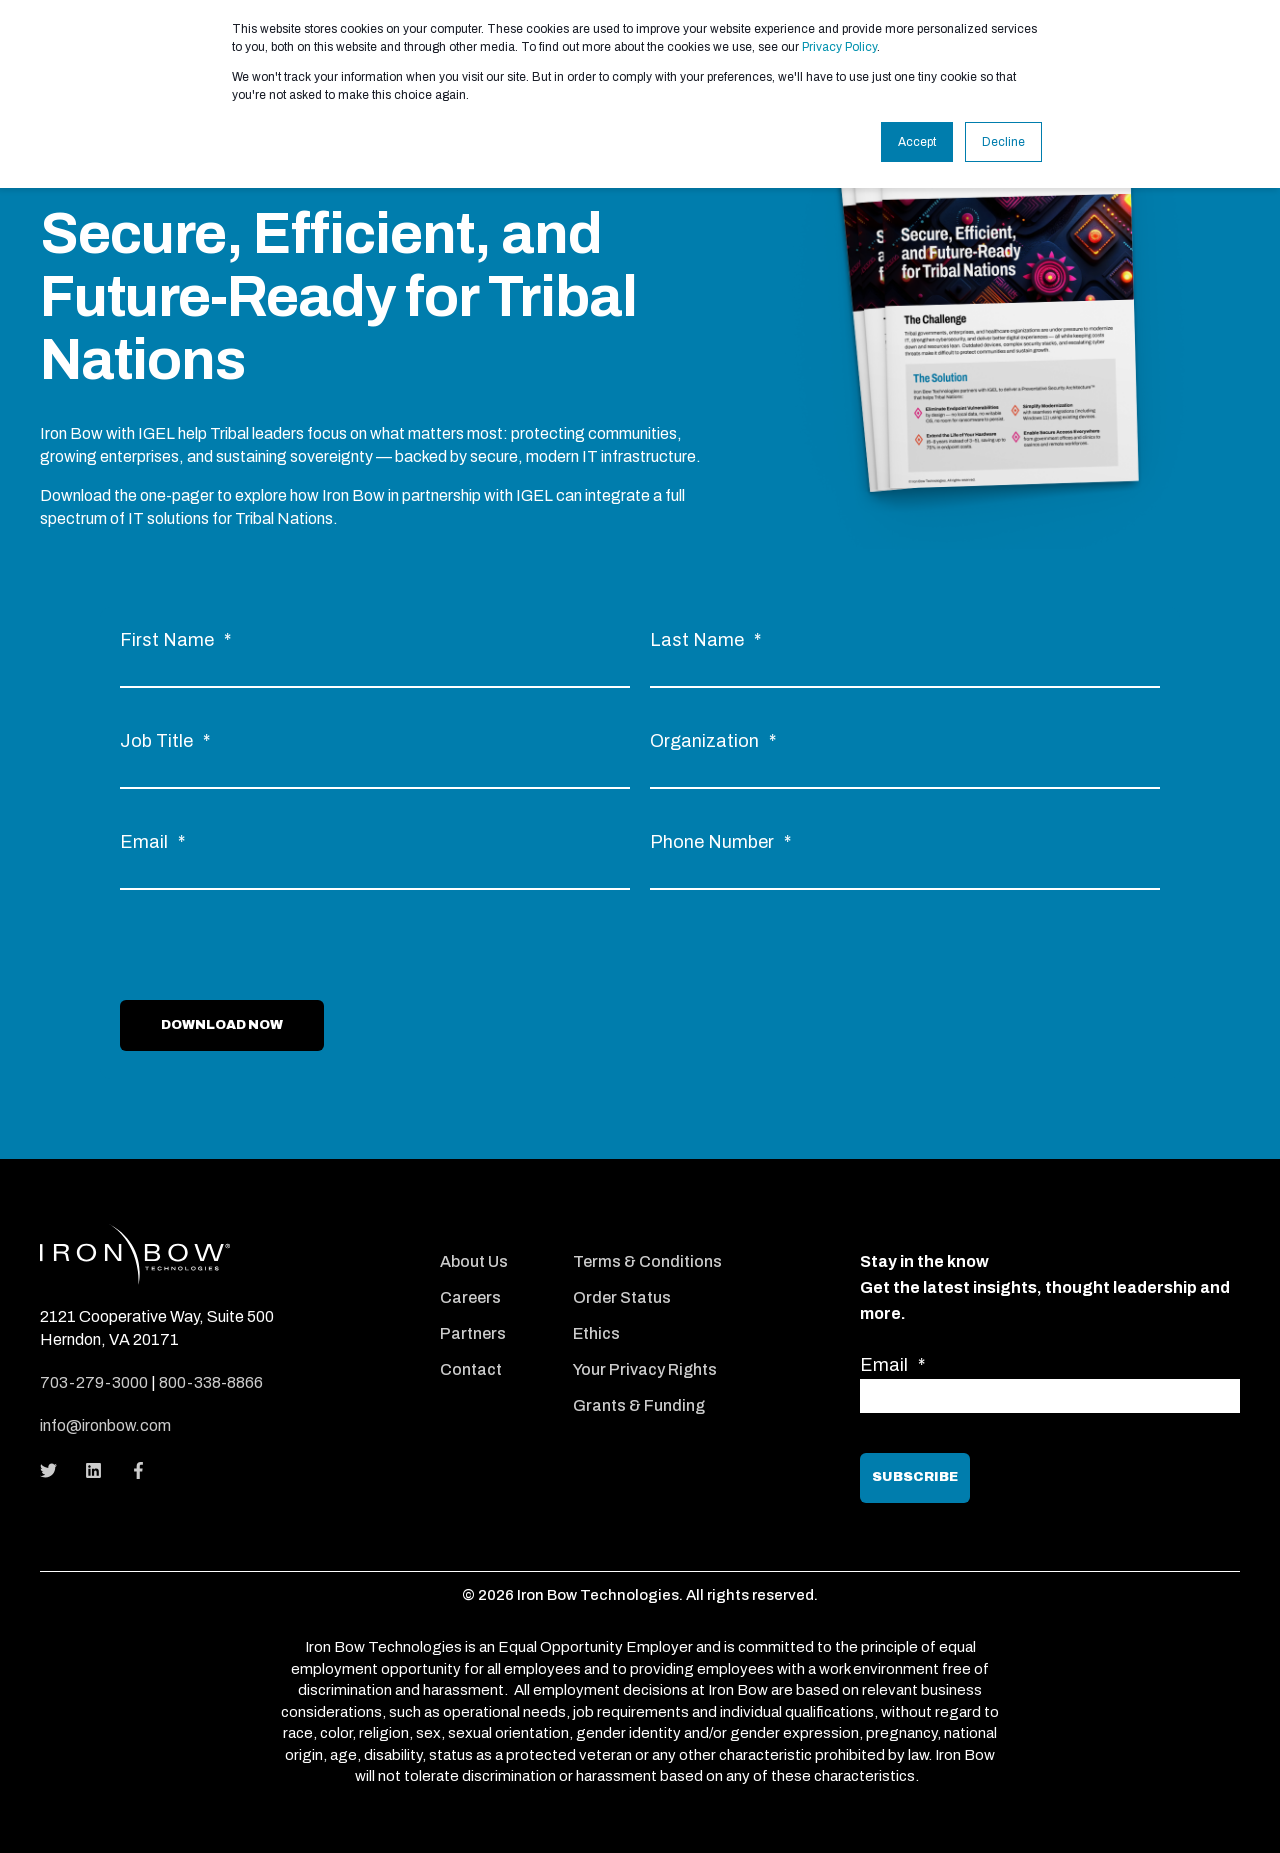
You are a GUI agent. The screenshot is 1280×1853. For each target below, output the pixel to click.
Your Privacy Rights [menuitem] (645, 1369)
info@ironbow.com (105, 1425)
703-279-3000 (94, 1382)
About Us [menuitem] (474, 1261)
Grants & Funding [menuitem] (639, 1405)
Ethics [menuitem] (596, 1333)
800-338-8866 (211, 1382)
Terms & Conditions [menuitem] (647, 1261)
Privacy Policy (839, 47)
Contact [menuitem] (471, 1369)
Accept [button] (917, 142)
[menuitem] (493, 1234)
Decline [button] (1003, 142)
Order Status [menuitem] (622, 1297)
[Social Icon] (54, 1470)
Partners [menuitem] (473, 1333)
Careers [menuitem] (470, 1297)
